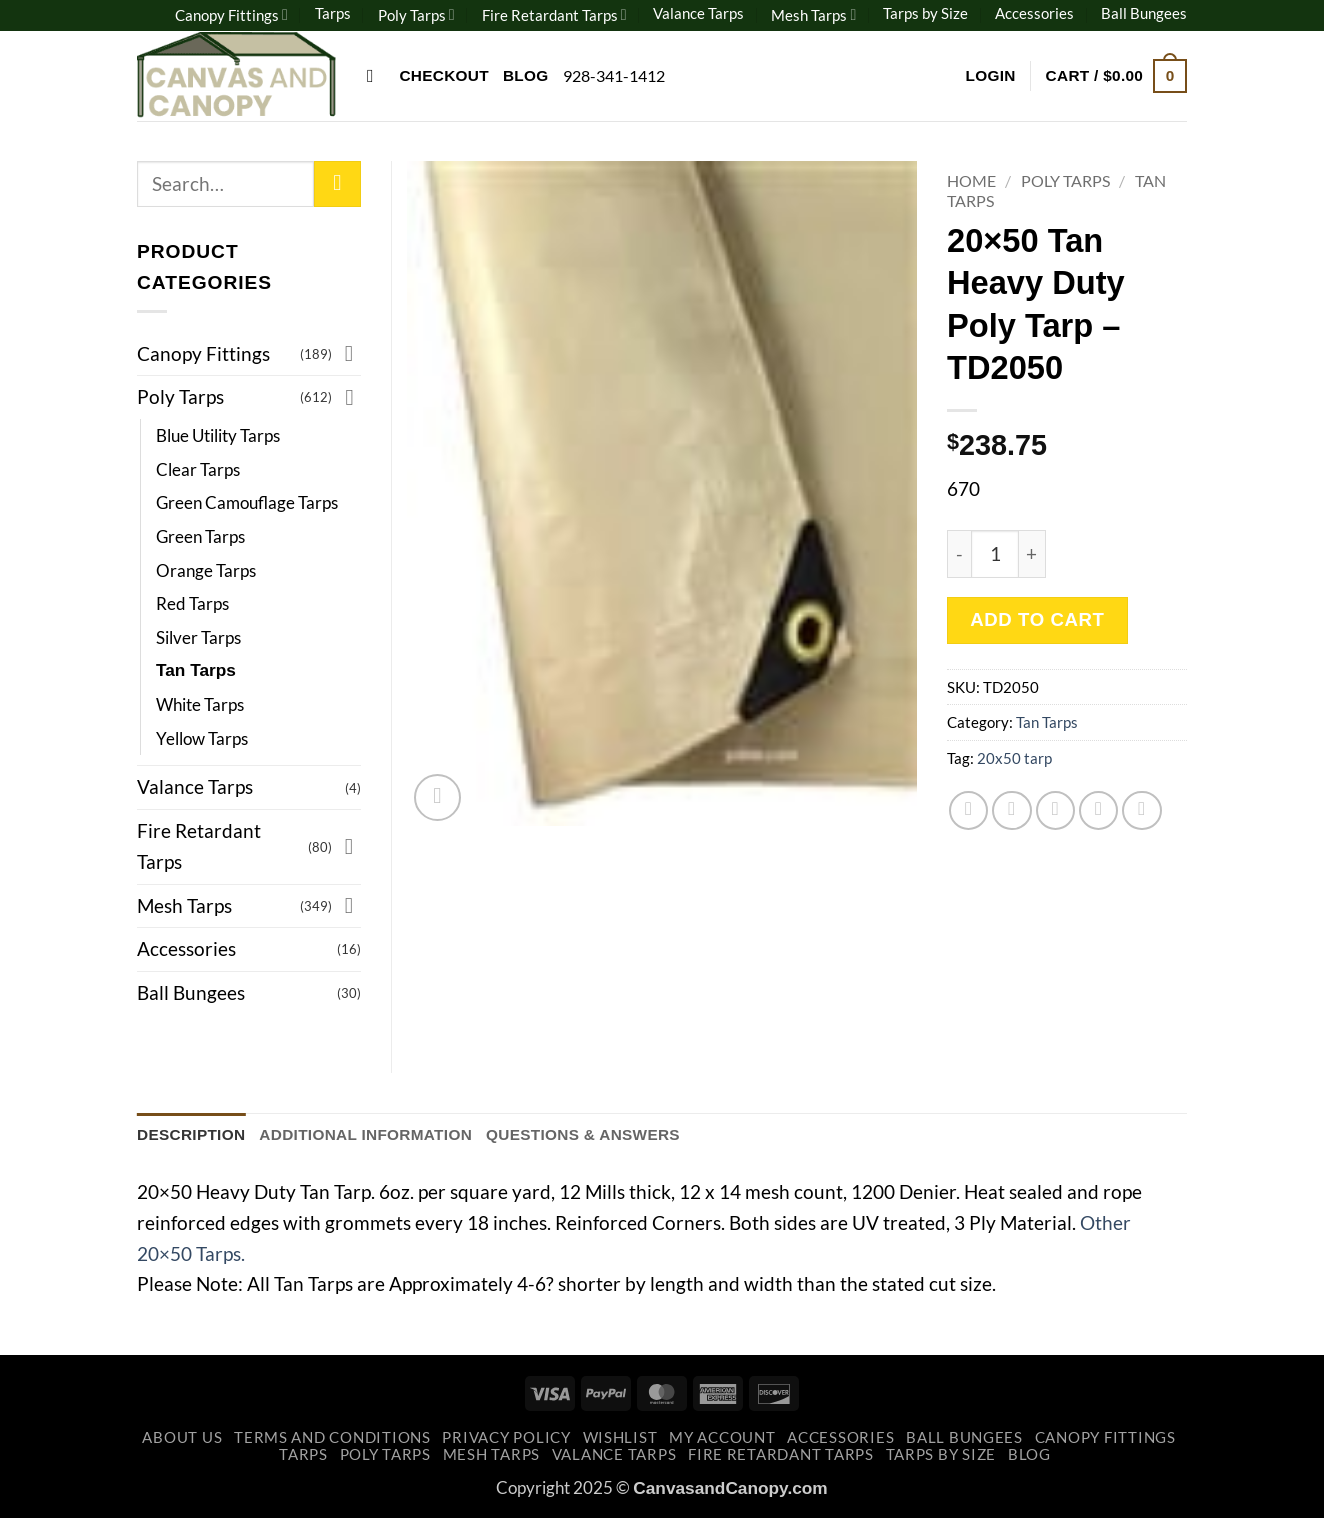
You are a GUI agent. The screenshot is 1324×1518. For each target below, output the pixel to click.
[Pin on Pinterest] (1099, 811)
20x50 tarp (1014, 758)
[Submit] (337, 184)
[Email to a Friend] (1056, 811)
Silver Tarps (198, 637)
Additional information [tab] (365, 1134)
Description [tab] (191, 1134)
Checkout (444, 75)
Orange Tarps (206, 570)
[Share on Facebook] (969, 811)
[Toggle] (349, 353)
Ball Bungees (1144, 13)
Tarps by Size (925, 13)
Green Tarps (200, 536)
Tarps (333, 13)
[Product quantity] (995, 554)
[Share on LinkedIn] (1142, 811)
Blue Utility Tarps (218, 435)
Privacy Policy (506, 1437)
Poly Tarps (416, 14)
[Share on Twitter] (1012, 811)
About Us (182, 1437)
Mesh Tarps (813, 14)
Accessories (1034, 13)
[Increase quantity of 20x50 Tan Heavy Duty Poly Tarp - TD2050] (1032, 554)
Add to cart (1037, 619)
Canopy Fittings (231, 14)
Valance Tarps (698, 13)
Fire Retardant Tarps (554, 14)
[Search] (376, 76)
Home (971, 180)
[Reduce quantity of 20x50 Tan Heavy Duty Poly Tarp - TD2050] (959, 554)
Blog (526, 75)
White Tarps (200, 704)
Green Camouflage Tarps (247, 502)
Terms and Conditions (332, 1437)
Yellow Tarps (202, 738)
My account (722, 1437)
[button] (990, 76)
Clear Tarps (198, 469)
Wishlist (620, 1437)
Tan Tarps (1047, 722)
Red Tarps (192, 603)
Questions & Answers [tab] (583, 1134)
